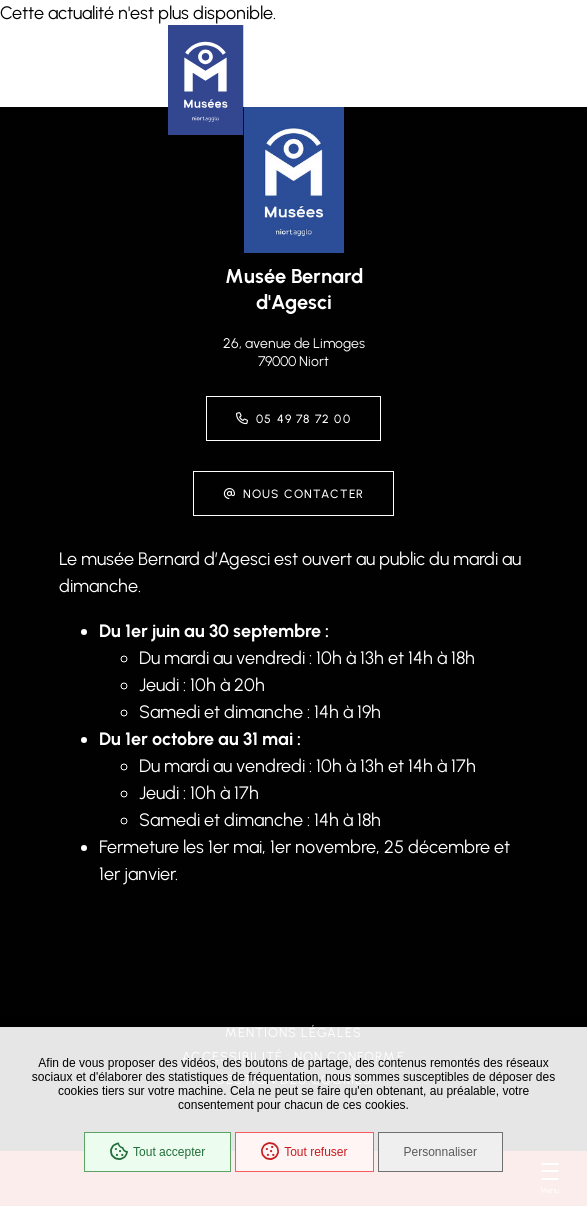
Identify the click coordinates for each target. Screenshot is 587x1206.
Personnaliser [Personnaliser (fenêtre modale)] (440, 1152)
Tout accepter (157, 1152)
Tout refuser (304, 1152)
